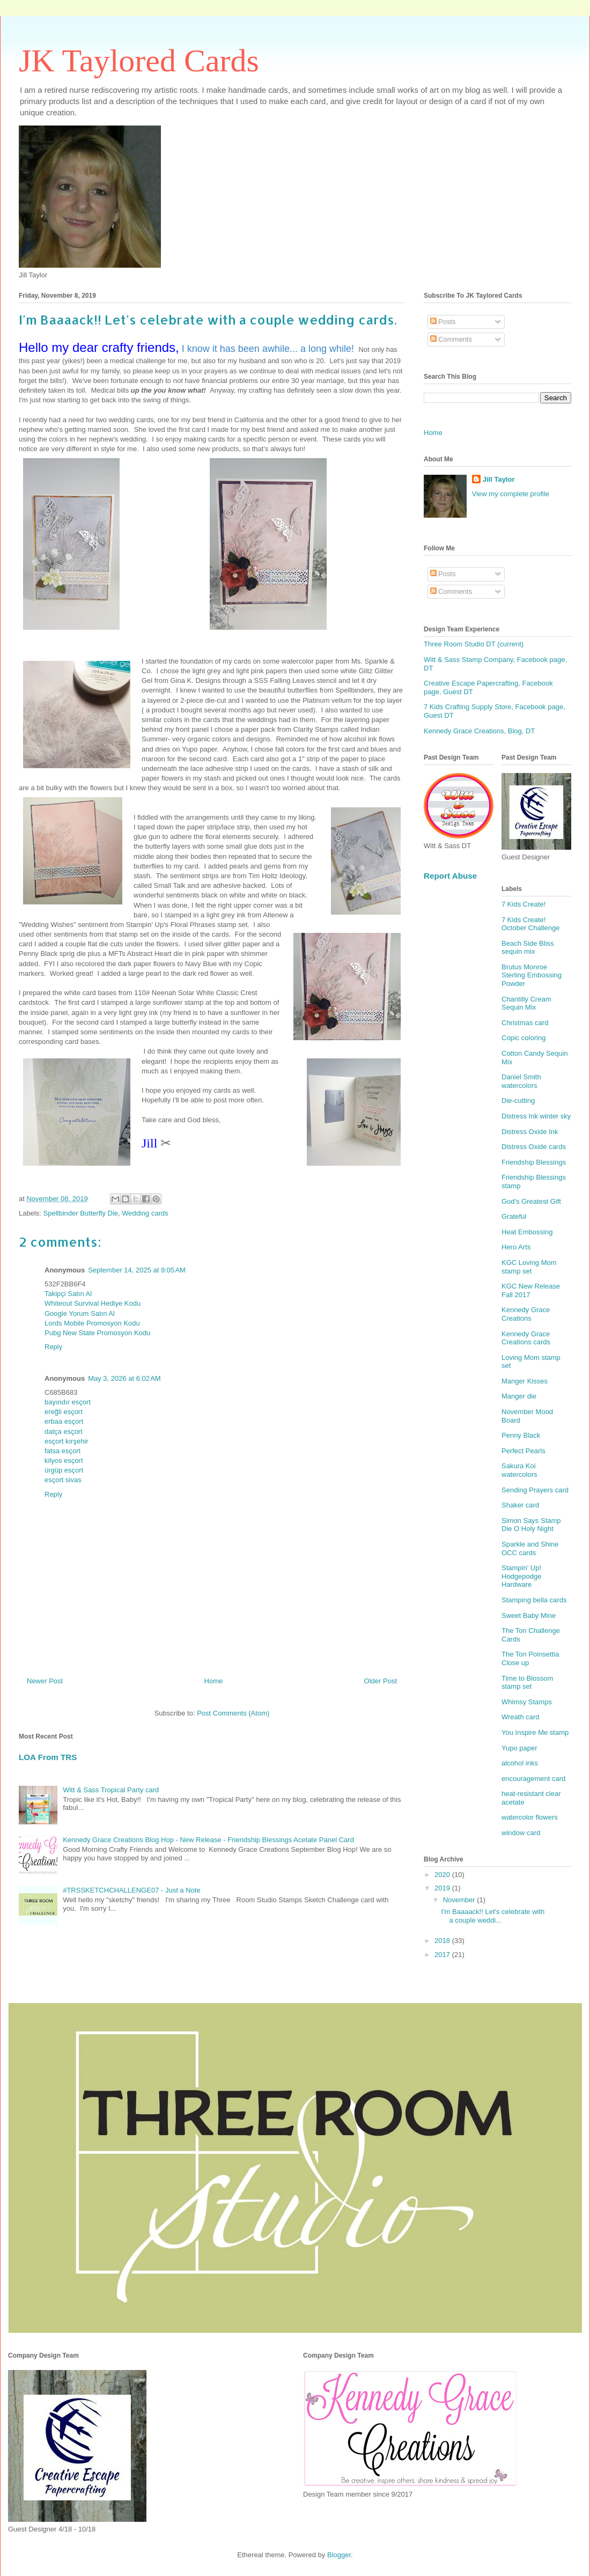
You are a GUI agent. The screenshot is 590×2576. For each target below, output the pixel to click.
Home (213, 1681)
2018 (443, 1941)
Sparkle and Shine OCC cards (530, 1548)
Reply (53, 1347)
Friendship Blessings (534, 1162)
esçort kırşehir (66, 1441)
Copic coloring (523, 1038)
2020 (443, 1875)
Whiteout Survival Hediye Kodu (93, 1303)
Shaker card (520, 1505)
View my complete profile (510, 494)
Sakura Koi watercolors (519, 1470)
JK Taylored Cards (139, 60)
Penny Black (521, 1435)
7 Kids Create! (523, 904)
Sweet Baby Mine (529, 1615)
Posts (443, 322)
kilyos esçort (64, 1460)
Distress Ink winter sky (536, 1116)
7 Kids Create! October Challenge (530, 924)
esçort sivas (63, 1480)
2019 (443, 1888)
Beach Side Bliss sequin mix (528, 947)
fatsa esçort (62, 1451)
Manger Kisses (525, 1381)
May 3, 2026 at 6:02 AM (124, 1378)
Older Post (380, 1681)
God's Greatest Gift (531, 1201)
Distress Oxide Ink (530, 1132)
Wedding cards (145, 1213)
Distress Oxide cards (534, 1147)
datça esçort (64, 1431)
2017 (443, 1955)
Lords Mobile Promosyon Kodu (92, 1323)
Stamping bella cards (534, 1600)
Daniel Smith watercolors (521, 1081)
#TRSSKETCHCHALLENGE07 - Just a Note (131, 1890)
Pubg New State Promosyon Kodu (97, 1333)
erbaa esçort (64, 1421)
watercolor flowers (530, 1817)
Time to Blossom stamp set (527, 1682)
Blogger (339, 2555)
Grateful (514, 1216)
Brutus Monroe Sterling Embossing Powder (532, 975)
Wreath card (521, 1717)
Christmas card (525, 1023)
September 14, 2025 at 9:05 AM (137, 1270)
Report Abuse (450, 875)
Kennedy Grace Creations (526, 1314)
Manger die (519, 1396)
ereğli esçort (64, 1412)
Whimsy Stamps (527, 1702)
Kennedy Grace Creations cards (526, 1338)
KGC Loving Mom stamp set (529, 1266)
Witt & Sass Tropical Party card (111, 1790)
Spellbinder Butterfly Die (80, 1213)
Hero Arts (516, 1247)
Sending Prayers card (535, 1490)
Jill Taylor (499, 479)
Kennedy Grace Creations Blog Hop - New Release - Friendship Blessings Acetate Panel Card (208, 1840)
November (460, 1900)
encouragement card (533, 1779)
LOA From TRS (48, 1757)
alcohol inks (520, 1763)
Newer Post (45, 1681)
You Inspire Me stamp (535, 1732)
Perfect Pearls (523, 1451)
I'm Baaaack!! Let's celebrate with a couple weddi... (492, 1916)
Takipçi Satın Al (68, 1294)
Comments (451, 339)
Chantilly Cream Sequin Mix (526, 1003)
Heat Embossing (527, 1232)
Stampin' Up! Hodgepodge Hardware (521, 1576)
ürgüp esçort (64, 1470)
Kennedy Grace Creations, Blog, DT (479, 731)
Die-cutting (518, 1100)
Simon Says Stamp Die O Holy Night (531, 1525)
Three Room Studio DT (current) (473, 644)
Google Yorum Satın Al (80, 1313)
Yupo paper (519, 1748)
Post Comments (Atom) (233, 1713)
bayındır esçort (68, 1402)
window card (521, 1833)
